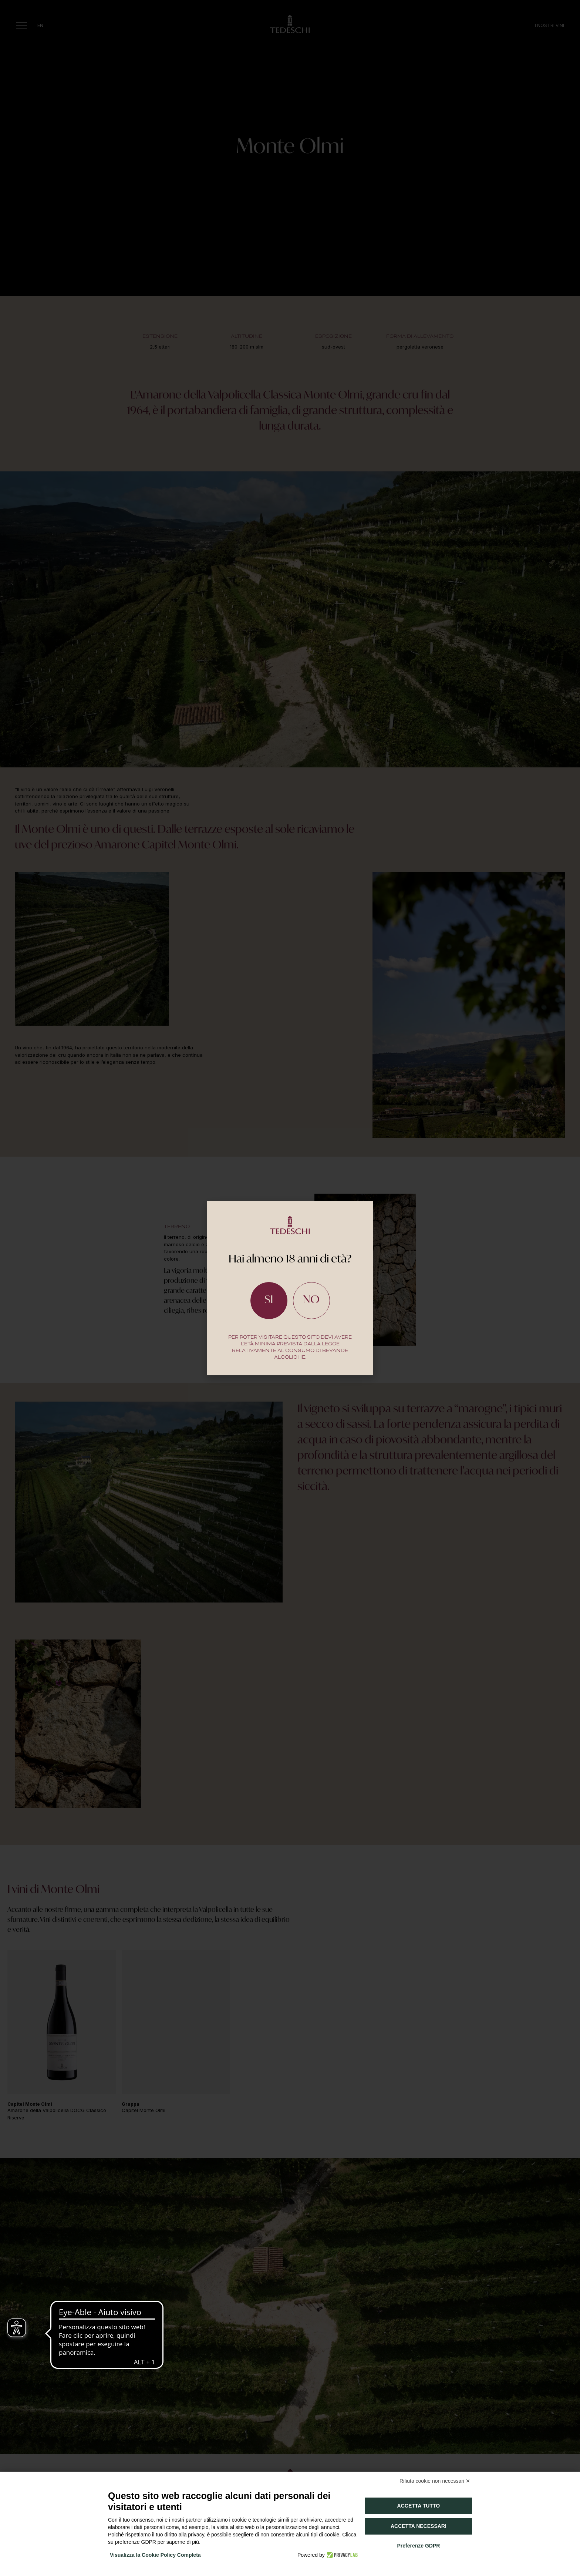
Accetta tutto (418, 2506)
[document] (290, 1288)
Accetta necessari (418, 2526)
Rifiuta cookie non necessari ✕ (434, 2481)
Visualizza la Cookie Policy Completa (155, 2555)
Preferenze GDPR (418, 2546)
